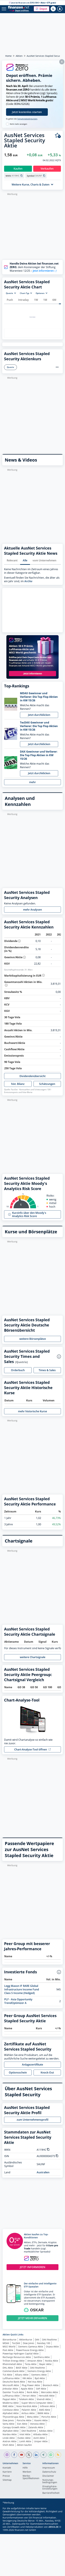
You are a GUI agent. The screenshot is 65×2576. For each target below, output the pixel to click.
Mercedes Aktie (49, 2392)
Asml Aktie (39, 2437)
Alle (25, 560)
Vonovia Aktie (37, 2423)
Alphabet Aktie (11, 2413)
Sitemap (7, 2480)
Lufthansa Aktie (11, 2378)
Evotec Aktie (24, 2437)
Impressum (48, 2468)
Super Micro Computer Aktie (37, 2402)
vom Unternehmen (44, 560)
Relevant (12, 560)
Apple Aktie (27, 2388)
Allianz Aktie (21, 2374)
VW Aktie (27, 2378)
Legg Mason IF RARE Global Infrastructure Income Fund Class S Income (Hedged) (21, 1989)
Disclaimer (48, 2476)
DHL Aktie (8, 2367)
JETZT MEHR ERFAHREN (32, 2318)
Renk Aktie (32, 2392)
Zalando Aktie (35, 2427)
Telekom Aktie (26, 2399)
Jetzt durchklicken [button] (39, 715)
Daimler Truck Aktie (13, 2392)
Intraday (23, 300)
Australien (43, 2172)
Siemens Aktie (39, 2374)
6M (54, 300)
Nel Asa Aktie (35, 2381)
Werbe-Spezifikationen (31, 2477)
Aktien (19, 55)
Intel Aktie (24, 2434)
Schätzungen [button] (47, 1084)
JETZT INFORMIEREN (32, 2267)
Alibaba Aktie (40, 2434)
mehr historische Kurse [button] (32, 1411)
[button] (41, 8)
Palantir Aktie (29, 2409)
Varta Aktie (8, 2423)
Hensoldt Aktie (47, 2395)
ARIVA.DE (53, 2526)
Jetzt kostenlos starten (27, 112)
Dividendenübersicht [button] (32, 1076)
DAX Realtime (49, 2339)
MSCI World (9, 2346)
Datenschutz (49, 2472)
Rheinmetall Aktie (12, 2364)
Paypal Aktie (9, 2399)
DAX (37, 2339)
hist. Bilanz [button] (18, 1084)
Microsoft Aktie (11, 2385)
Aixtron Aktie (10, 2441)
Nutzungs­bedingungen (49, 2481)
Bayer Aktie (45, 2364)
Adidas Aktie (46, 2430)
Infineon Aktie (47, 2406)
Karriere (7, 2472)
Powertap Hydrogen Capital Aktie (21, 2353)
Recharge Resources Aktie (17, 2357)
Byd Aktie (40, 2378)
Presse (6, 2476)
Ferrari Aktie (29, 2395)
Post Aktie (8, 2350)
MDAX (6, 2343)
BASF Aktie (21, 2367)
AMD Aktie (44, 2409)
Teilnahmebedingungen (27, 119)
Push (10, 300)
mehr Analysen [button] (32, 909)
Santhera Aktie (42, 2357)
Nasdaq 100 (43, 2343)
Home (8, 55)
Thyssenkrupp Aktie (13, 2416)
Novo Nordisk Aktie (26, 2406)
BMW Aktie (43, 2413)
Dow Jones (28, 2343)
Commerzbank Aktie (14, 2371)
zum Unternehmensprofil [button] (32, 2119)
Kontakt (7, 2468)
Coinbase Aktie (11, 2409)
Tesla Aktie (31, 2364)
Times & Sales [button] (47, 1370)
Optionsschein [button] (18, 2072)
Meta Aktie (33, 2416)
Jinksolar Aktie (10, 2388)
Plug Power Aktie (31, 2385)
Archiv (28, 581)
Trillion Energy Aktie (14, 2360)
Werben (27, 2472)
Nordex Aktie (10, 2434)
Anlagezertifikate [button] (32, 2064)
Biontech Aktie (50, 2385)
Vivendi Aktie (44, 2399)
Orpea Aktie (52, 2346)
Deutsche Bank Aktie (14, 2381)
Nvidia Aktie (51, 2360)
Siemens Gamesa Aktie (30, 2346)
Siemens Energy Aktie (39, 2371)
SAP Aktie (41, 2388)
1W (36, 300)
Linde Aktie (9, 2437)
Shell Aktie (8, 2444)
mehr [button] (32, 782)
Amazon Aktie (34, 2360)
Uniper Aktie (41, 2441)
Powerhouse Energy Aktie (30, 2350)
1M (45, 300)
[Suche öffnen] (53, 8)
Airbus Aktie (28, 2413)
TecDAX (16, 2343)
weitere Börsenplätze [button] (32, 1339)
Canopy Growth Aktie (14, 2427)
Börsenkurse (9, 2339)
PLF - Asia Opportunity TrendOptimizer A (18, 2001)
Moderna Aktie (11, 2402)
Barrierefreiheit (50, 2493)
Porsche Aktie (48, 2416)
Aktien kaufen (24, 2444)
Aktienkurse (25, 2339)
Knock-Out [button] (47, 2072)
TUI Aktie (7, 2374)
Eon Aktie (22, 2423)
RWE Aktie (8, 2406)
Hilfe (25, 2468)
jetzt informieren (45, 270)
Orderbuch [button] (18, 1370)
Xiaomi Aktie (41, 2420)
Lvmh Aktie (25, 2441)
